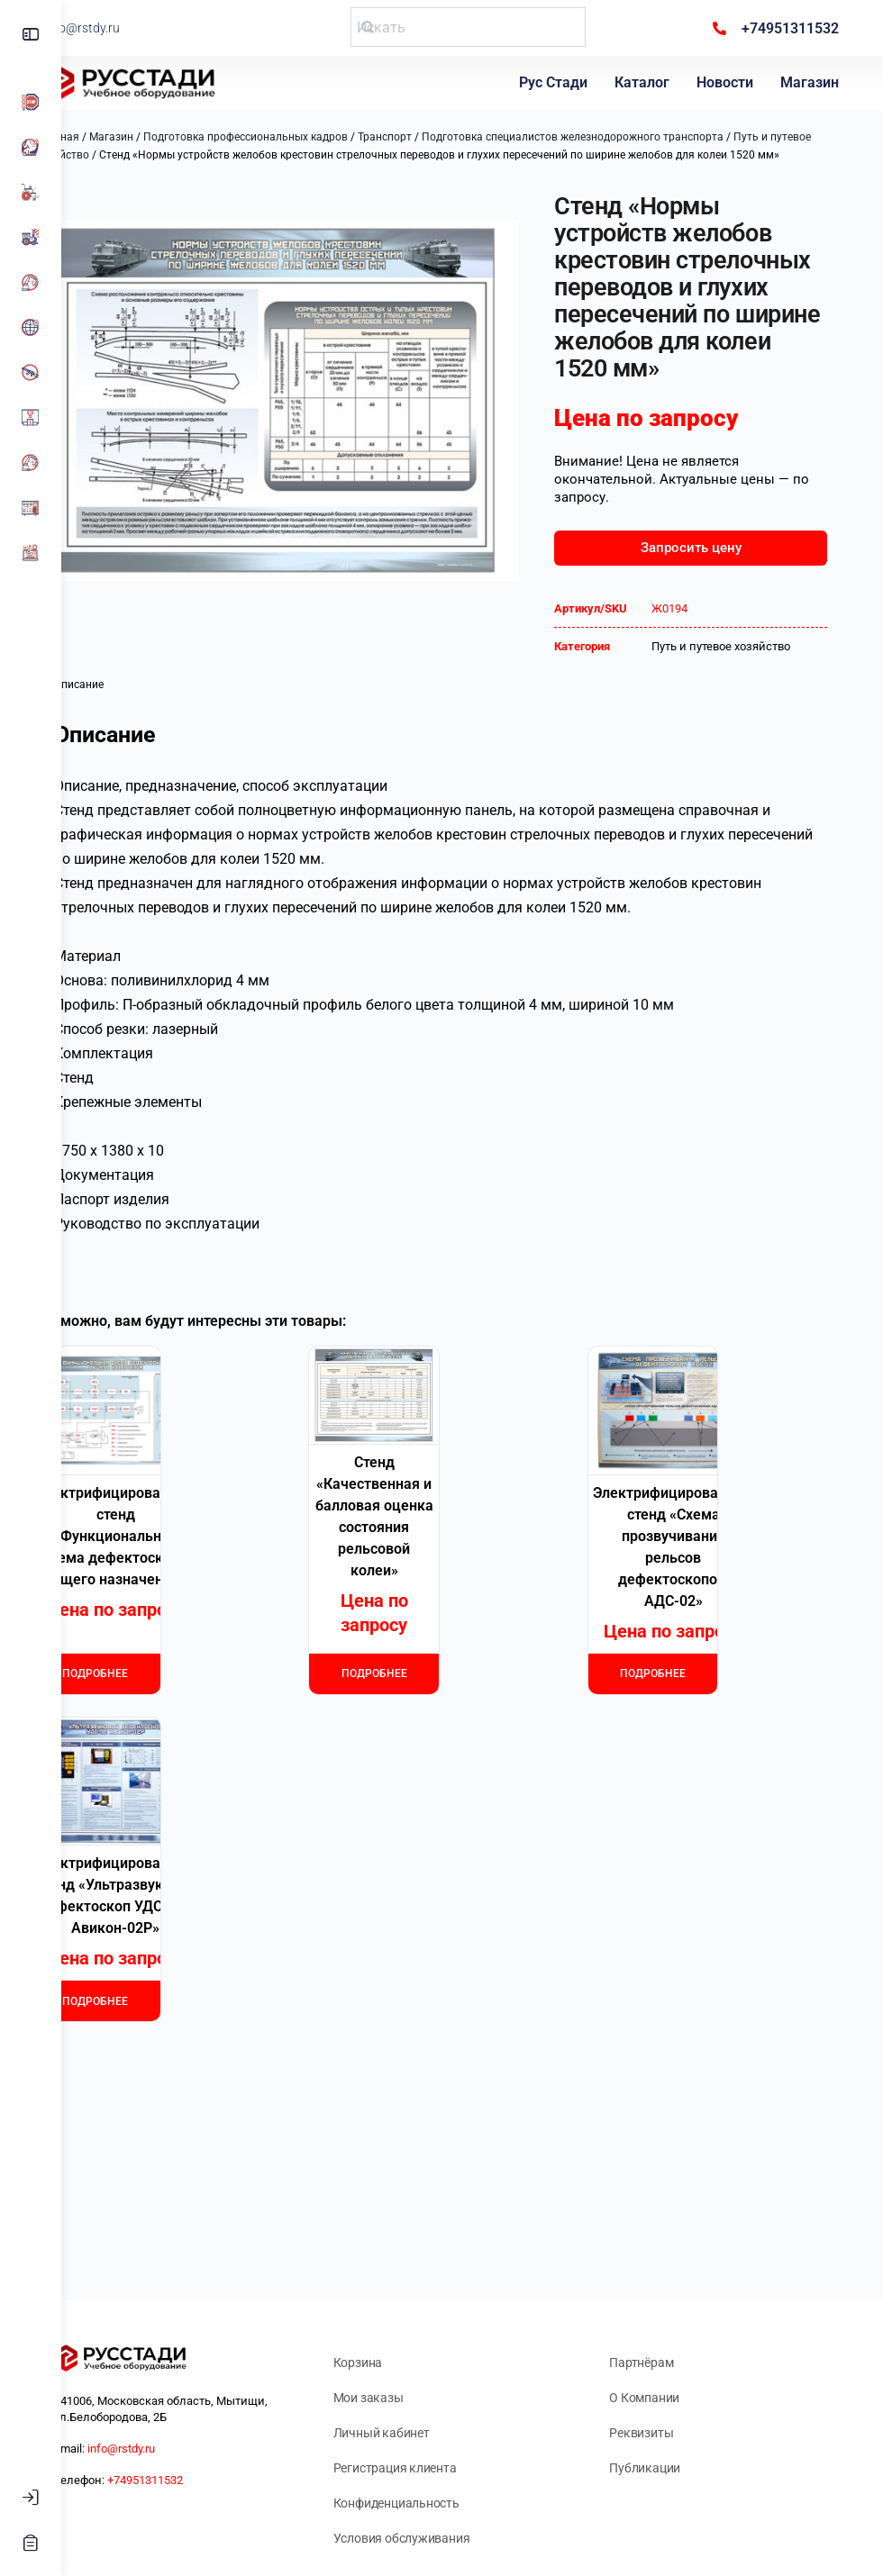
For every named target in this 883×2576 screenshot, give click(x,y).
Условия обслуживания (442, 2538)
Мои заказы (409, 2397)
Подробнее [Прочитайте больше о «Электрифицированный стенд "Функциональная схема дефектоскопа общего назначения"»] (152, 1726)
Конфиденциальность (437, 2503)
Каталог (644, 82)
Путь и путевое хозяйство (745, 691)
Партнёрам (662, 2362)
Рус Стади (556, 82)
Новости (727, 82)
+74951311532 (206, 2480)
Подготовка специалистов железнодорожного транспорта (634, 137)
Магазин (812, 82)
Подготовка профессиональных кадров (307, 137)
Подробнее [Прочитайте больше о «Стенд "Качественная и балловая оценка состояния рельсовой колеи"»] (409, 1726)
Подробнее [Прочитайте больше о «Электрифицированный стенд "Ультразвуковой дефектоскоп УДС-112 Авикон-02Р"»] (152, 2053)
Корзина (398, 2362)
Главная (119, 137)
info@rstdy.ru (140, 28)
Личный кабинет (422, 2433)
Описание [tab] (140, 729)
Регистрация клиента (435, 2468)
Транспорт (446, 137)
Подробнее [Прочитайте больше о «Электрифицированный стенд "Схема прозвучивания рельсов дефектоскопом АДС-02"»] (668, 1726)
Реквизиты (662, 2433)
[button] (110, 222)
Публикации (665, 2468)
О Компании (665, 2397)
